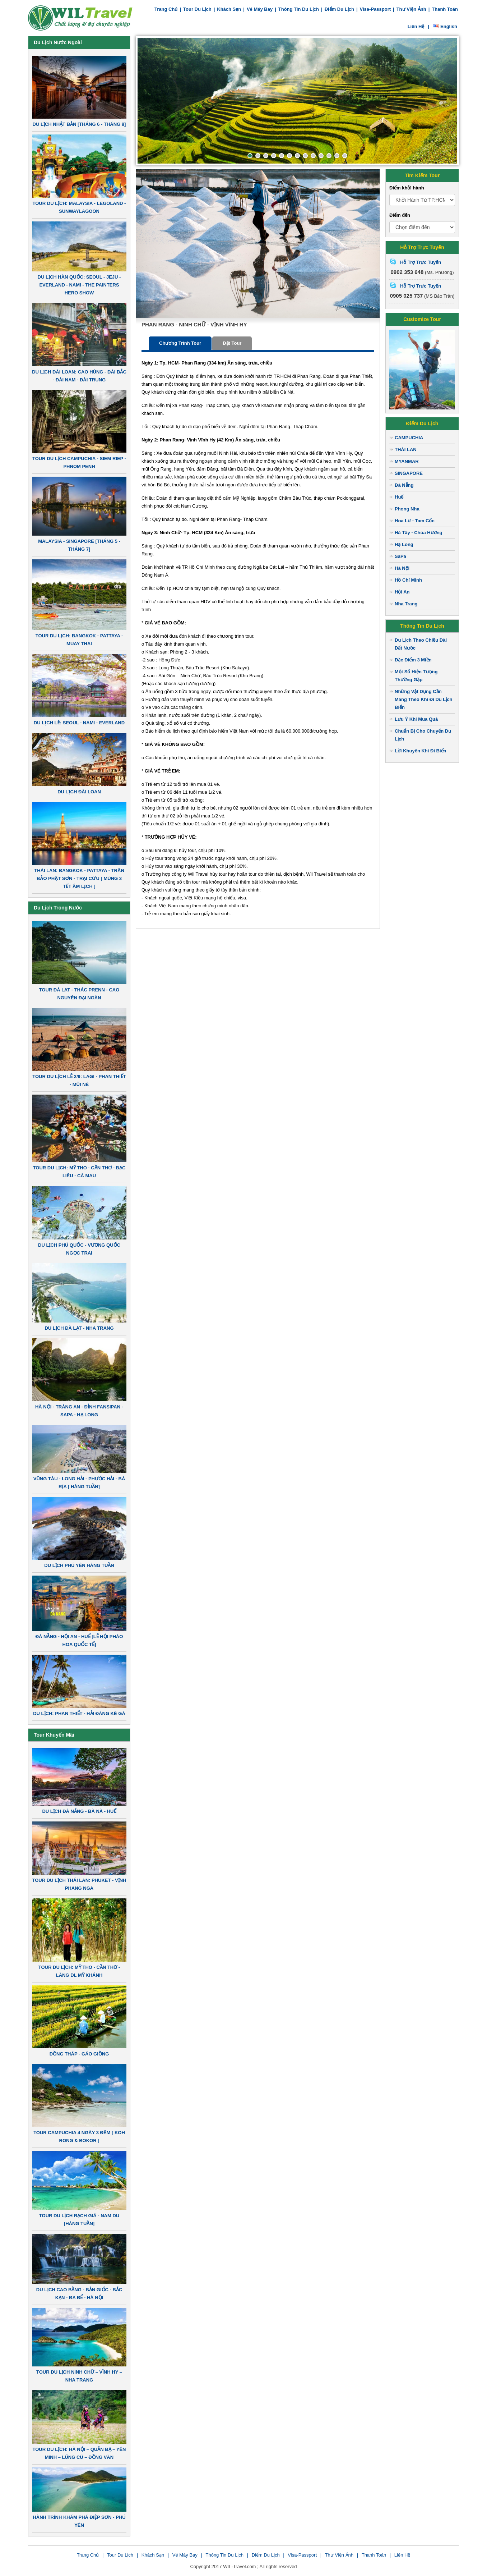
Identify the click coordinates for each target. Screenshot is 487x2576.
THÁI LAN (406, 449)
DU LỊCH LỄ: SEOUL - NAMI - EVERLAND (79, 722)
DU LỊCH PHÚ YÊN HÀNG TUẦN (79, 1565)
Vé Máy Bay (260, 9)
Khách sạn (229, 9)
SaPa (400, 556)
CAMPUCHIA (409, 437)
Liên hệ (416, 26)
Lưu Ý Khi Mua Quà (416, 719)
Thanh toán (445, 9)
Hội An (402, 592)
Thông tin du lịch (298, 9)
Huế (399, 497)
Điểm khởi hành (406, 188)
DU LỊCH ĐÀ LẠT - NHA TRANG (79, 1328)
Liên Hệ (402, 2555)
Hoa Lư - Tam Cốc (415, 520)
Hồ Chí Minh (408, 580)
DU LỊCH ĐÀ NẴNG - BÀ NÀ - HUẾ (79, 1811)
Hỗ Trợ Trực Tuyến (420, 262)
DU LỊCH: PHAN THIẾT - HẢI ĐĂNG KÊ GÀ (79, 1713)
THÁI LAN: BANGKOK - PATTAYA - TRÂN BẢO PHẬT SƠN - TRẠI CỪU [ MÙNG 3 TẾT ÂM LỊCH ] (79, 878)
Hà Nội (402, 568)
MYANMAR (407, 461)
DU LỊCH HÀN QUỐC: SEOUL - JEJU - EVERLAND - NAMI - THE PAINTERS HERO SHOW (79, 284)
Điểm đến (399, 215)
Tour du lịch (197, 9)
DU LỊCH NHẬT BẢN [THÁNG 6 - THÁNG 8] (79, 124)
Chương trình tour (180, 343)
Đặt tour (232, 343)
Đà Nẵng (404, 485)
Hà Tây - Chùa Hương (418, 532)
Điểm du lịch (339, 9)
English (445, 26)
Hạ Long (404, 544)
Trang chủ (165, 9)
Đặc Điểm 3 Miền (413, 660)
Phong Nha (407, 509)
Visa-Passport (375, 9)
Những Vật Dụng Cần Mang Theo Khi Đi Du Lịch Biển (423, 699)
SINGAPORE (409, 473)
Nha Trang (406, 603)
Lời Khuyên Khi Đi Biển (420, 750)
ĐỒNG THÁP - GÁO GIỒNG (79, 2054)
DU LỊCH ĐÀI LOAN (79, 791)
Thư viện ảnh (411, 9)
